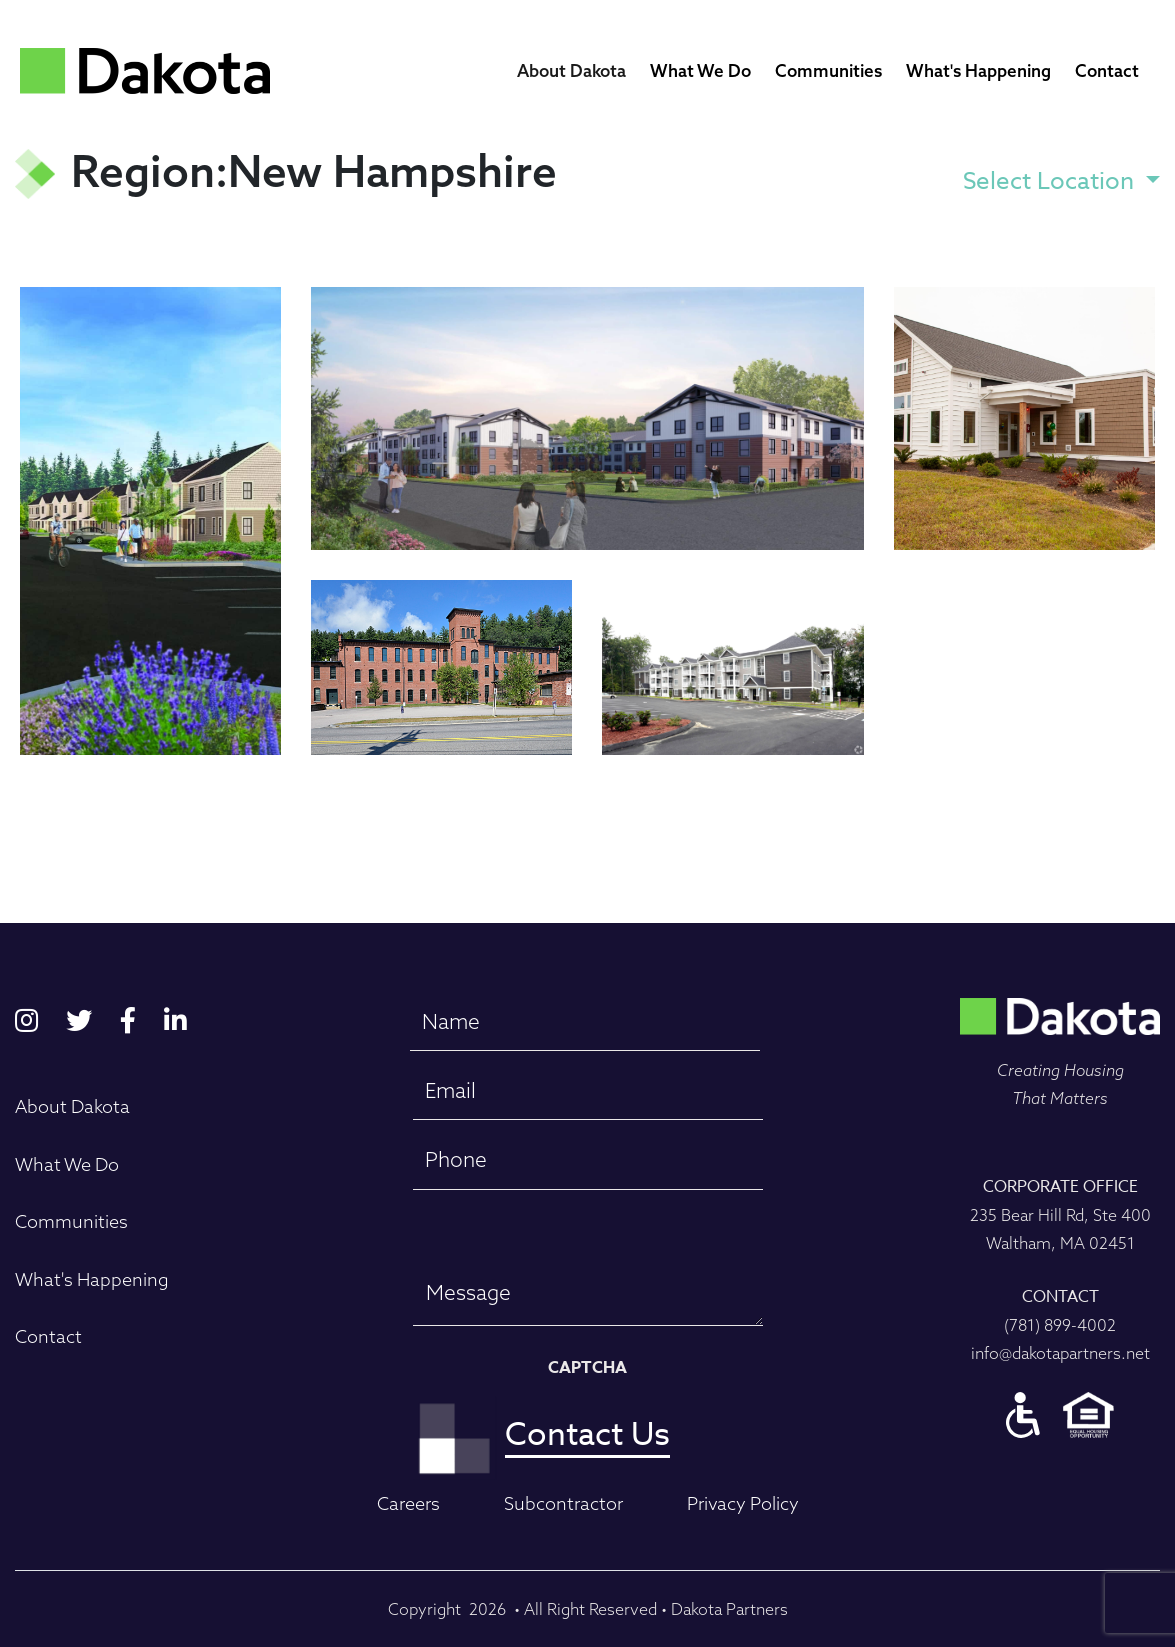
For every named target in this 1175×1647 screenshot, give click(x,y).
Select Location (1051, 181)
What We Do (700, 70)
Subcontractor (563, 1503)
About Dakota (571, 70)
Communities (828, 70)
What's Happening (978, 70)
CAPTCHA (587, 1368)
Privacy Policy (743, 1503)
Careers (408, 1503)
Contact (1107, 70)
